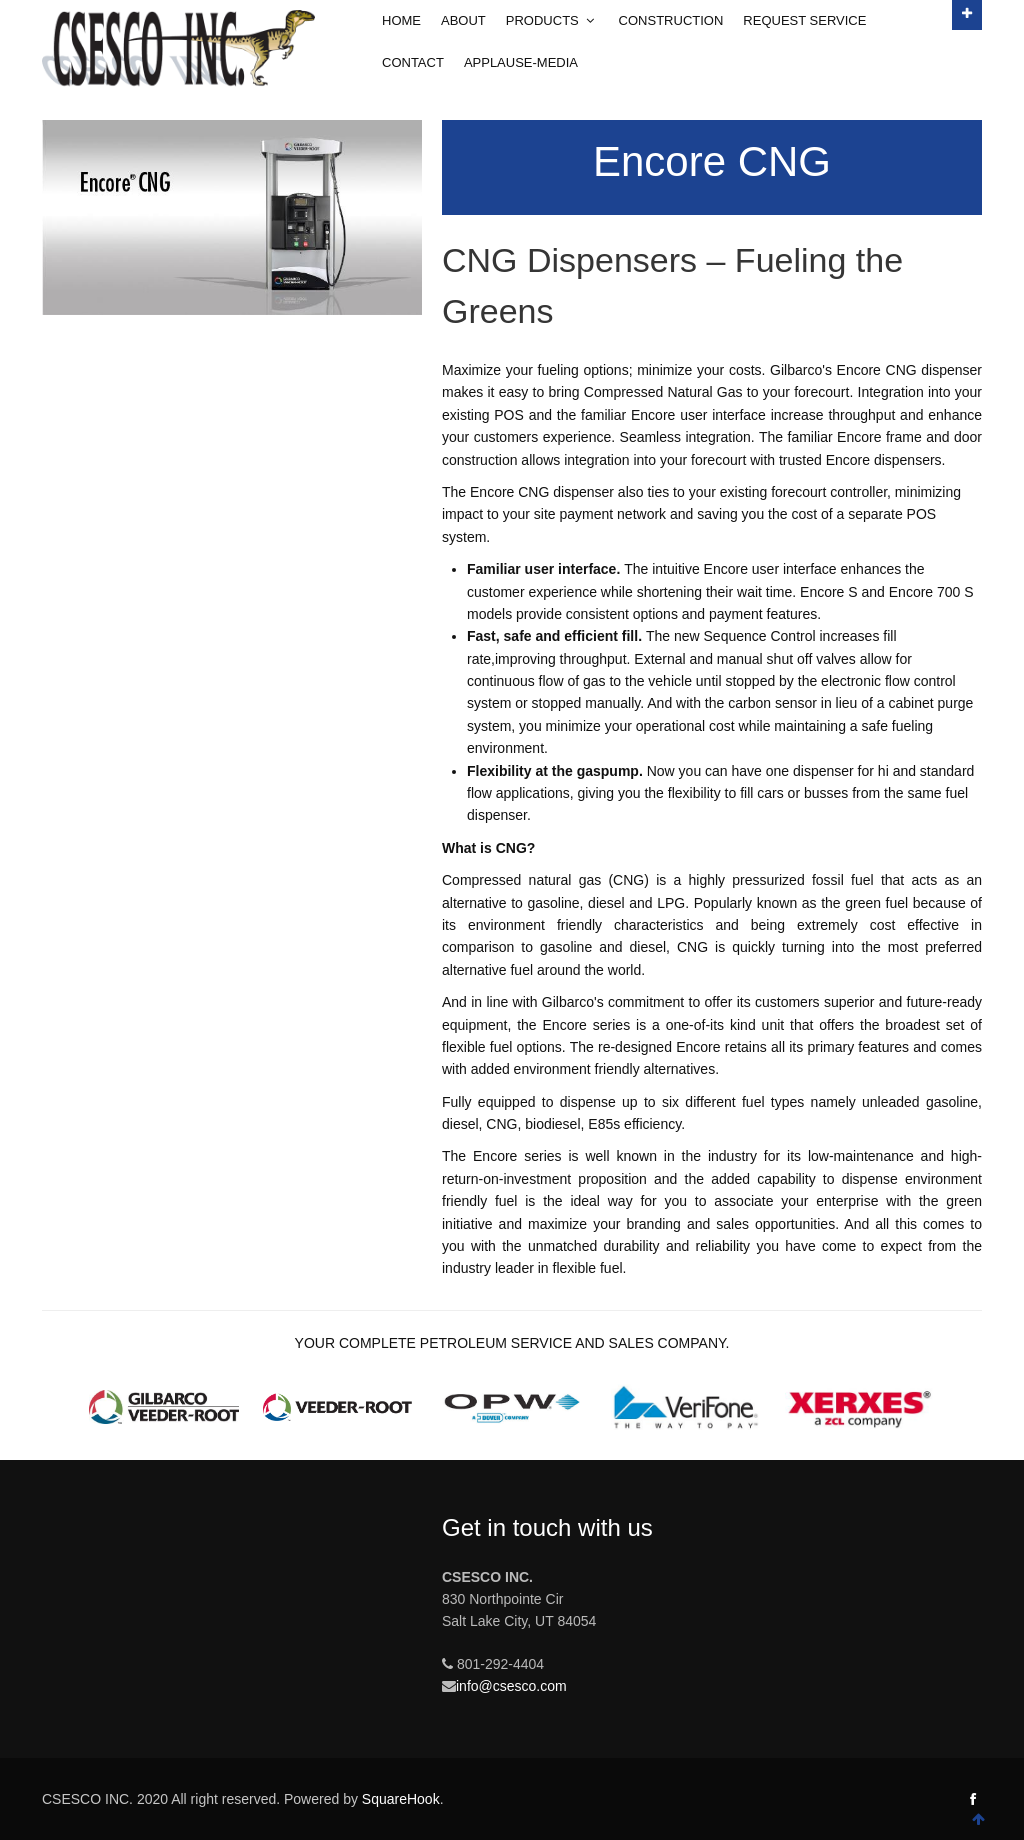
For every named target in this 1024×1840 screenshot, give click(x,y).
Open (967, 12)
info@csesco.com (511, 1686)
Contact (413, 62)
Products (552, 20)
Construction (671, 20)
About (463, 20)
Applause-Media (521, 62)
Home (401, 20)
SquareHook (401, 1799)
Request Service (804, 20)
